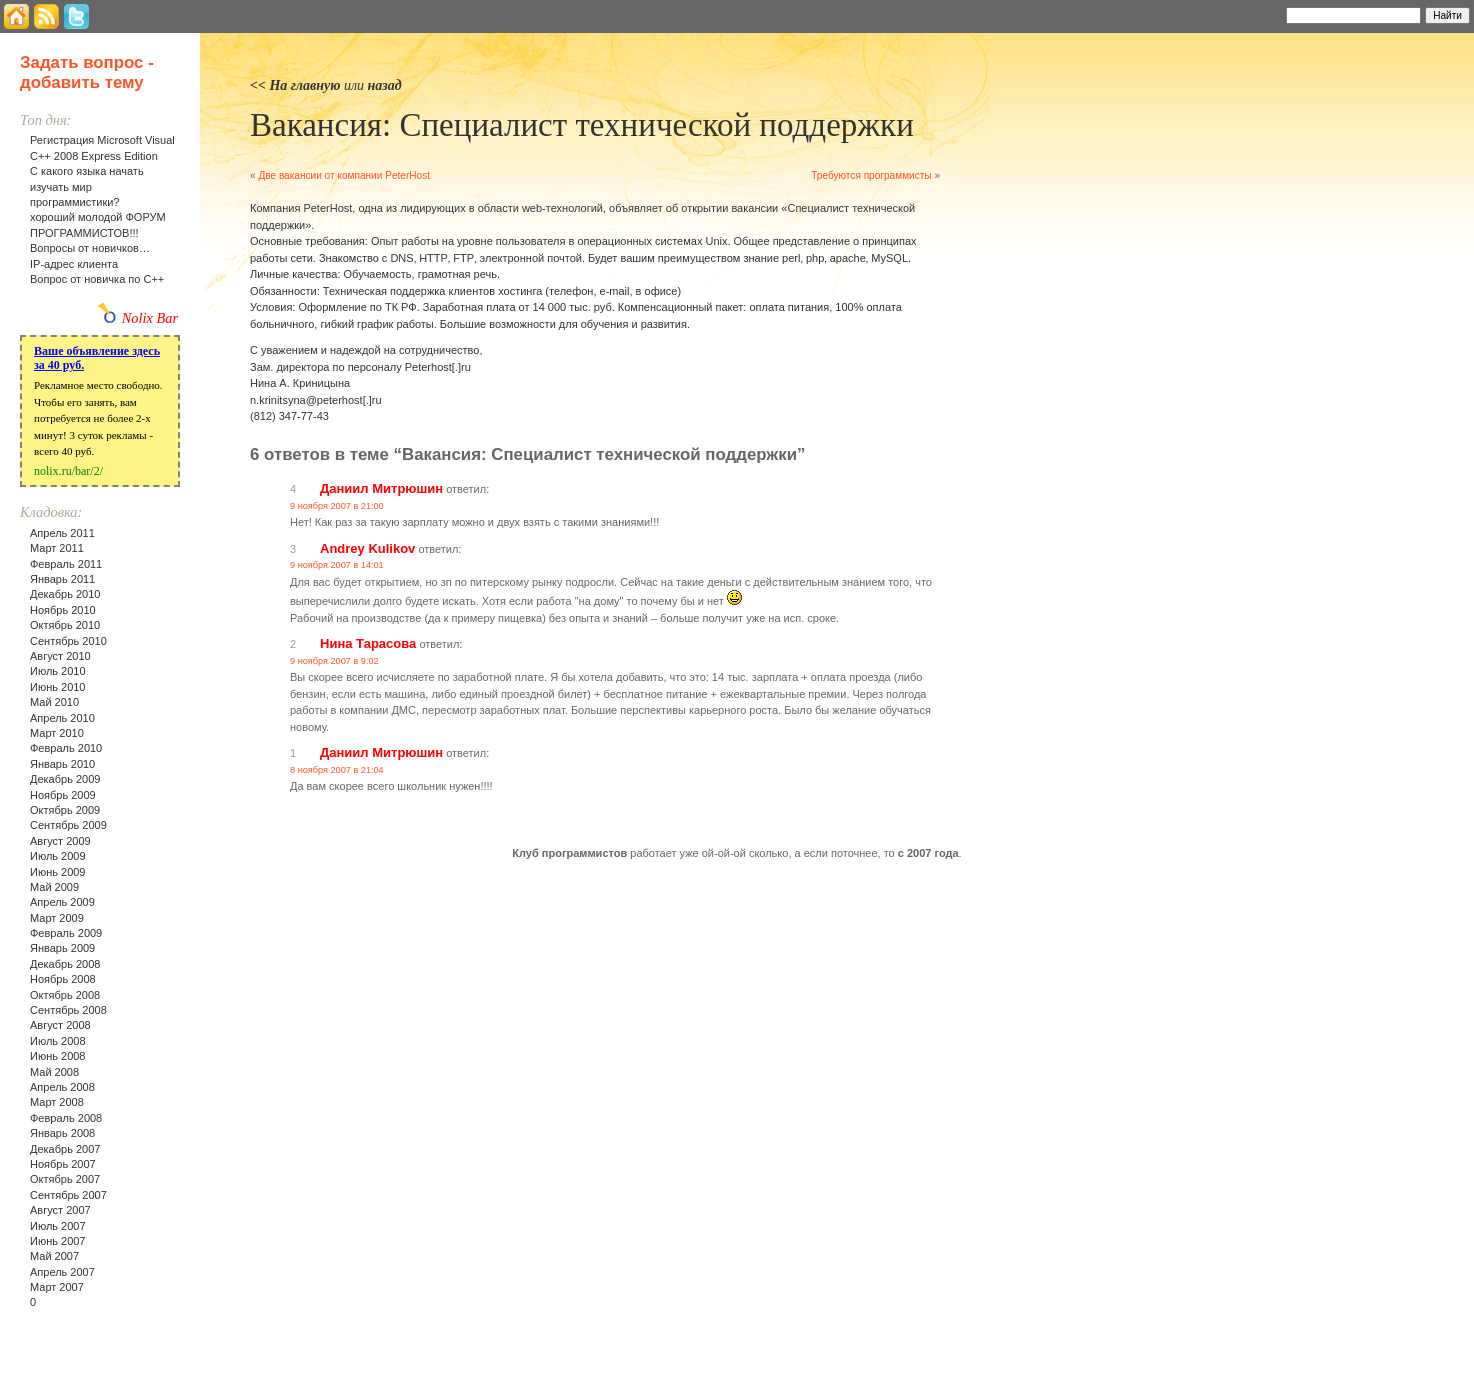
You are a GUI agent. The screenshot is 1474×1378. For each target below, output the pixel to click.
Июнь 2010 (58, 687)
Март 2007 (57, 1287)
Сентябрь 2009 (68, 825)
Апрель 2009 (62, 902)
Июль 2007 (58, 1226)
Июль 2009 (58, 856)
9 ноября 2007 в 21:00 (337, 506)
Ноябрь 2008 (63, 979)
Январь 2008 (62, 1133)
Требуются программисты (871, 175)
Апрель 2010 (62, 718)
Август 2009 (60, 841)
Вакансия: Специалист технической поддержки (582, 125)
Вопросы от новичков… (90, 248)
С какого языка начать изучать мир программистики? (87, 186)
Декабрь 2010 (65, 594)
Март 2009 (57, 918)
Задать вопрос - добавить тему (87, 72)
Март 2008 (57, 1102)
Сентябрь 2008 (68, 1010)
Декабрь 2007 (65, 1149)
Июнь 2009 (58, 872)
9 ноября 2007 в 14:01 (337, 565)
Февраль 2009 (66, 933)
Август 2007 (60, 1210)
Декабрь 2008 (65, 964)
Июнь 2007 (58, 1241)
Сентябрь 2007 (68, 1195)
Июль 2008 (58, 1041)
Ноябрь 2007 (63, 1164)
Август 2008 (60, 1025)
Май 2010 (54, 702)
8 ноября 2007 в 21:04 (337, 770)
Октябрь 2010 (65, 625)
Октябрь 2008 (65, 995)
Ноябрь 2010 (63, 610)
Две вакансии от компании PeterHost (344, 175)
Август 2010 (60, 656)
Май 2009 (54, 887)
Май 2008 (54, 1072)
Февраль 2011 (66, 564)
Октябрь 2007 (65, 1179)
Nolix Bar (150, 318)
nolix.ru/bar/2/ (68, 471)
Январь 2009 (62, 948)
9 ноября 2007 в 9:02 (334, 661)
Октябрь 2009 (65, 810)
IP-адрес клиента (74, 264)
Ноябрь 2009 (63, 795)
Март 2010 (57, 733)
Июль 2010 (58, 671)
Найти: (1259, 14)
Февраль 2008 (66, 1118)
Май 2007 (54, 1256)
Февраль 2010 (66, 748)
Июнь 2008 (58, 1056)
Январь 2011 (62, 579)
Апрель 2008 (62, 1087)
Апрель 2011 (62, 533)
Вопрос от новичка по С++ (97, 279)
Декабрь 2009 (65, 779)
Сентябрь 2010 (68, 641)
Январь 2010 (62, 764)
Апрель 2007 (62, 1272)
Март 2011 (57, 548)
